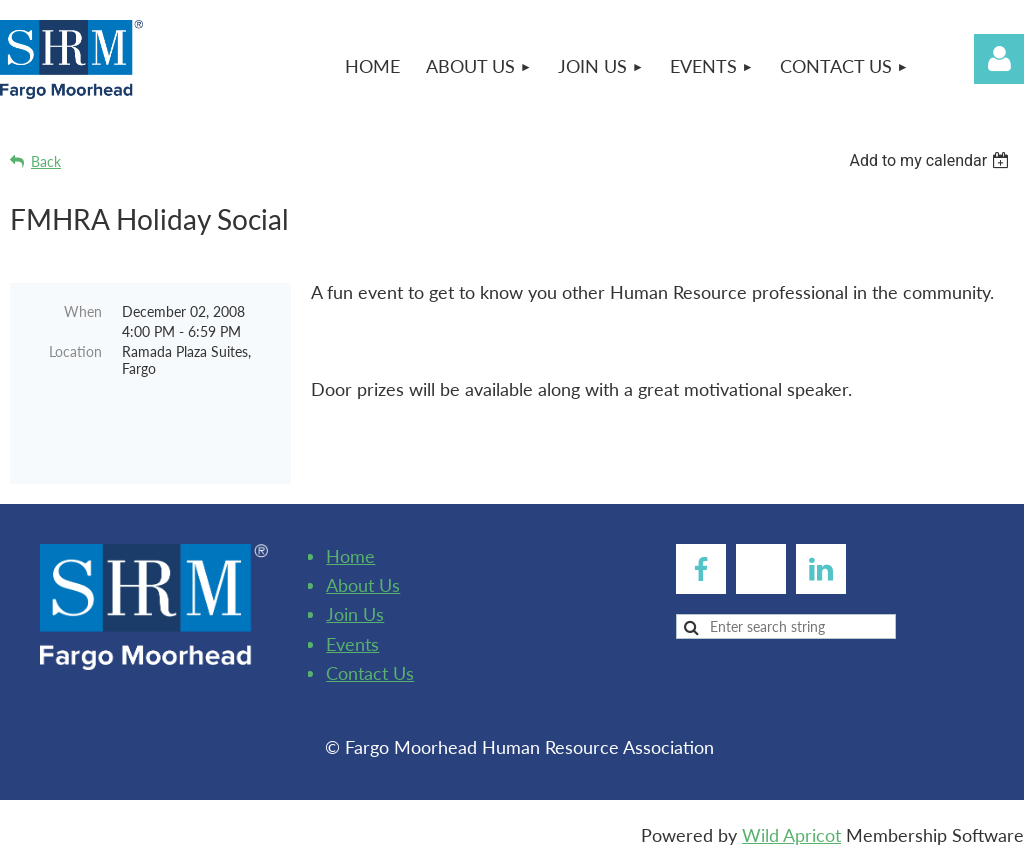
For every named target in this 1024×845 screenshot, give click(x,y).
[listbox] (931, 160)
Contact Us (370, 658)
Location (75, 351)
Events (352, 629)
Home (350, 541)
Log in (999, 59)
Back (46, 161)
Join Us (355, 599)
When (83, 311)
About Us (363, 570)
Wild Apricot (791, 820)
